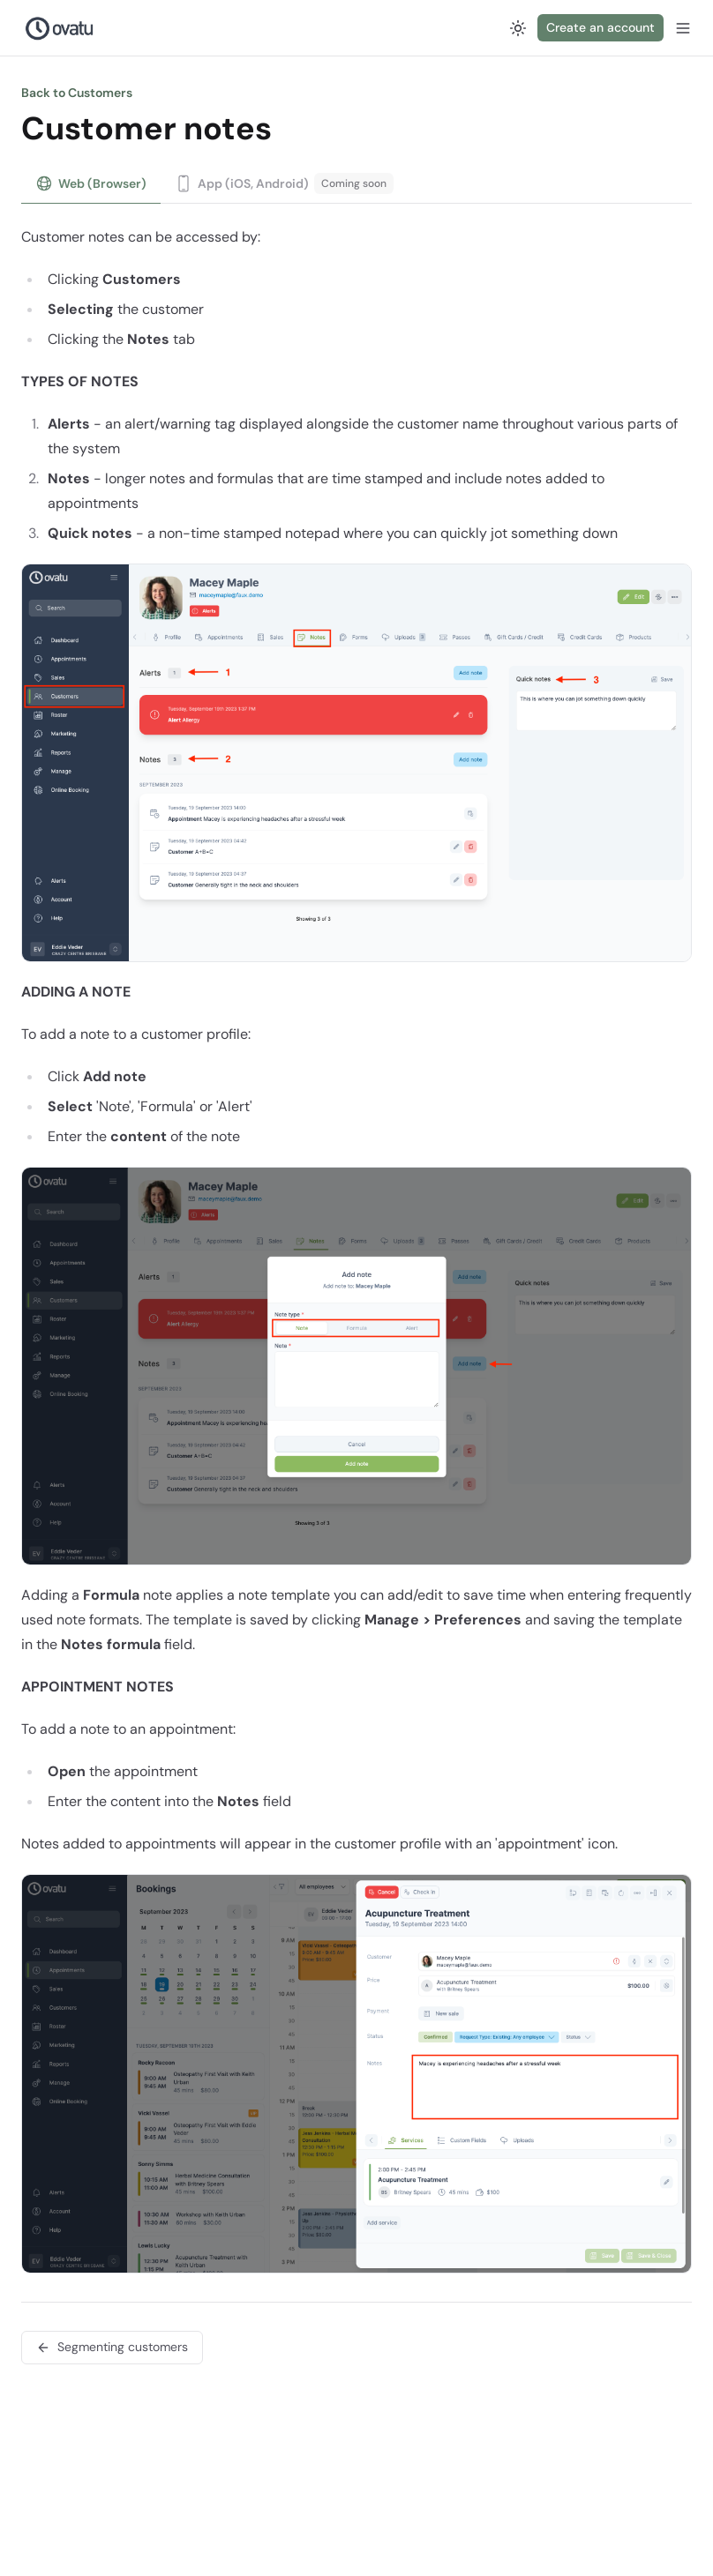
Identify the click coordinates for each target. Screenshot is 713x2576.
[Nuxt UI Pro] (59, 28)
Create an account (600, 27)
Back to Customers (76, 93)
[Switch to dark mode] (518, 28)
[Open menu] (683, 28)
